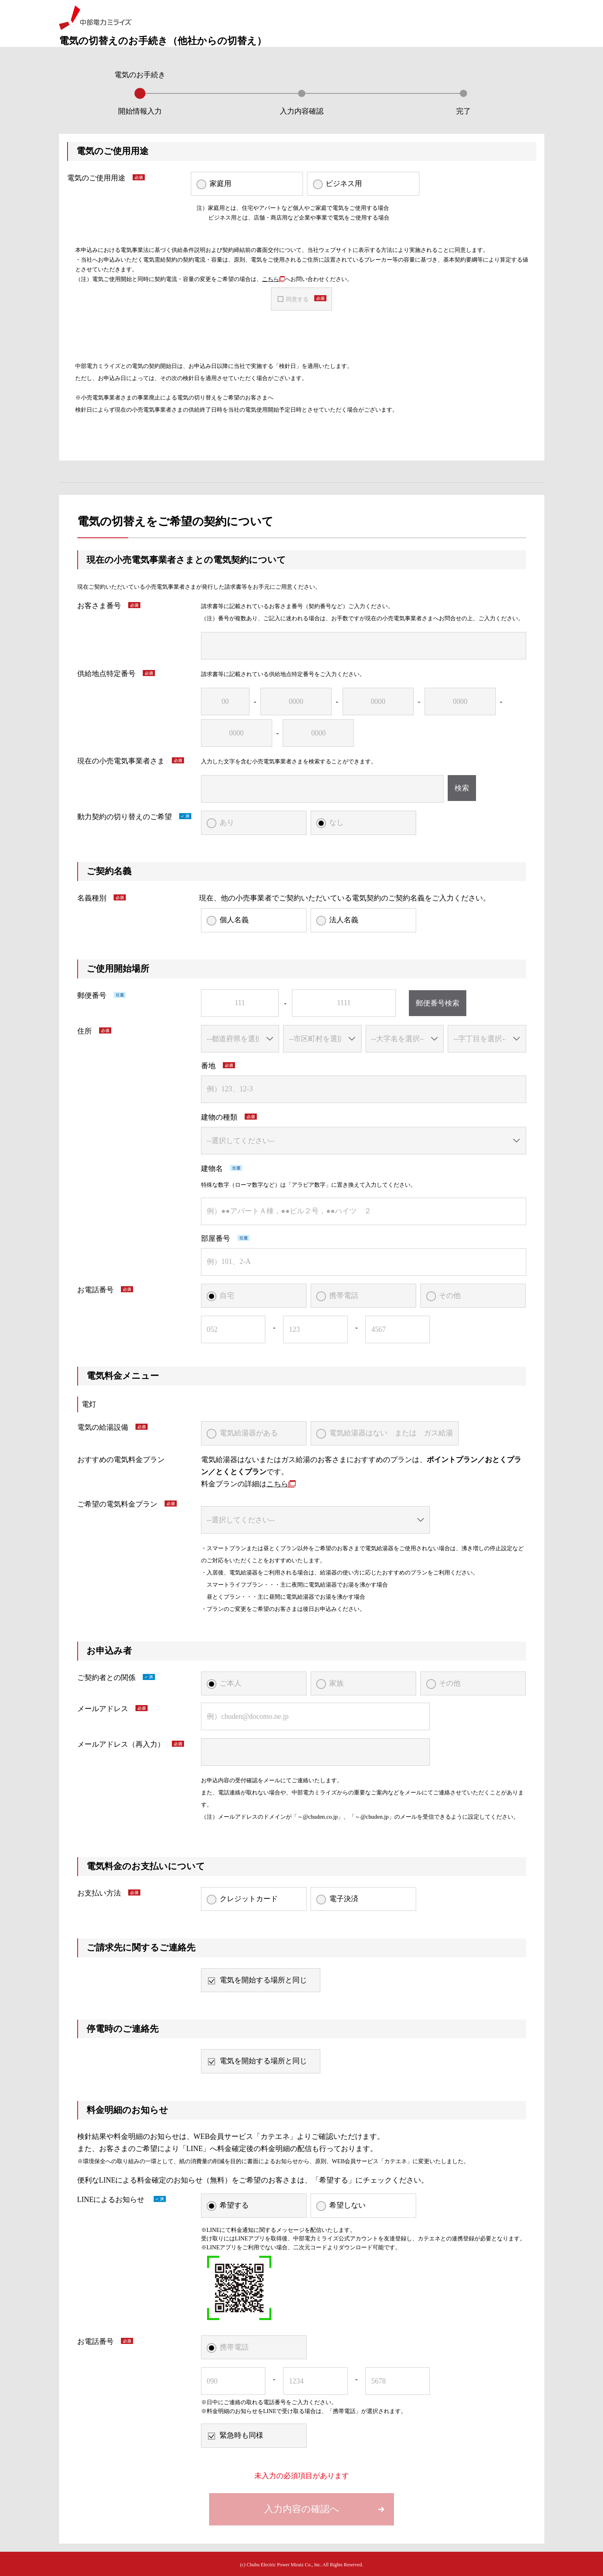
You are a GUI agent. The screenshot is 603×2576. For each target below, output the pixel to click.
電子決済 (343, 1899)
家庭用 (220, 184)
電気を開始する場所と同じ (263, 1980)
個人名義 (234, 920)
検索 (462, 788)
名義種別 (91, 898)
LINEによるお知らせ (111, 2200)
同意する (297, 299)
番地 (208, 1066)
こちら (273, 279)
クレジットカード (249, 1899)
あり (227, 822)
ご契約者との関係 (106, 1678)
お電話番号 (95, 1290)
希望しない (347, 2205)
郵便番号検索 (437, 1003)
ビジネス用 (344, 184)
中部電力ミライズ (95, 18)
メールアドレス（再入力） (121, 1744)
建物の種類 (219, 1117)
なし (336, 822)
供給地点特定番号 (106, 674)
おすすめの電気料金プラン (121, 1460)
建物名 (212, 1168)
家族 (336, 1683)
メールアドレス (102, 1709)
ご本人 (230, 1683)
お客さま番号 (99, 606)
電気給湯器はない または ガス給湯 (391, 1433)
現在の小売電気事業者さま (121, 761)
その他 (450, 1295)
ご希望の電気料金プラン (117, 1504)
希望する (234, 2205)
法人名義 (343, 920)
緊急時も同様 (241, 2435)
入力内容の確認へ (301, 2509)
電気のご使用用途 (96, 178)
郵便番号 (91, 995)
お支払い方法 (99, 1893)
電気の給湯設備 (102, 1427)
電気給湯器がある (249, 1433)
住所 (84, 1031)
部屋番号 (215, 1238)
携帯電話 (343, 1295)
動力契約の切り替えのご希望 (124, 817)
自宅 (227, 1295)
